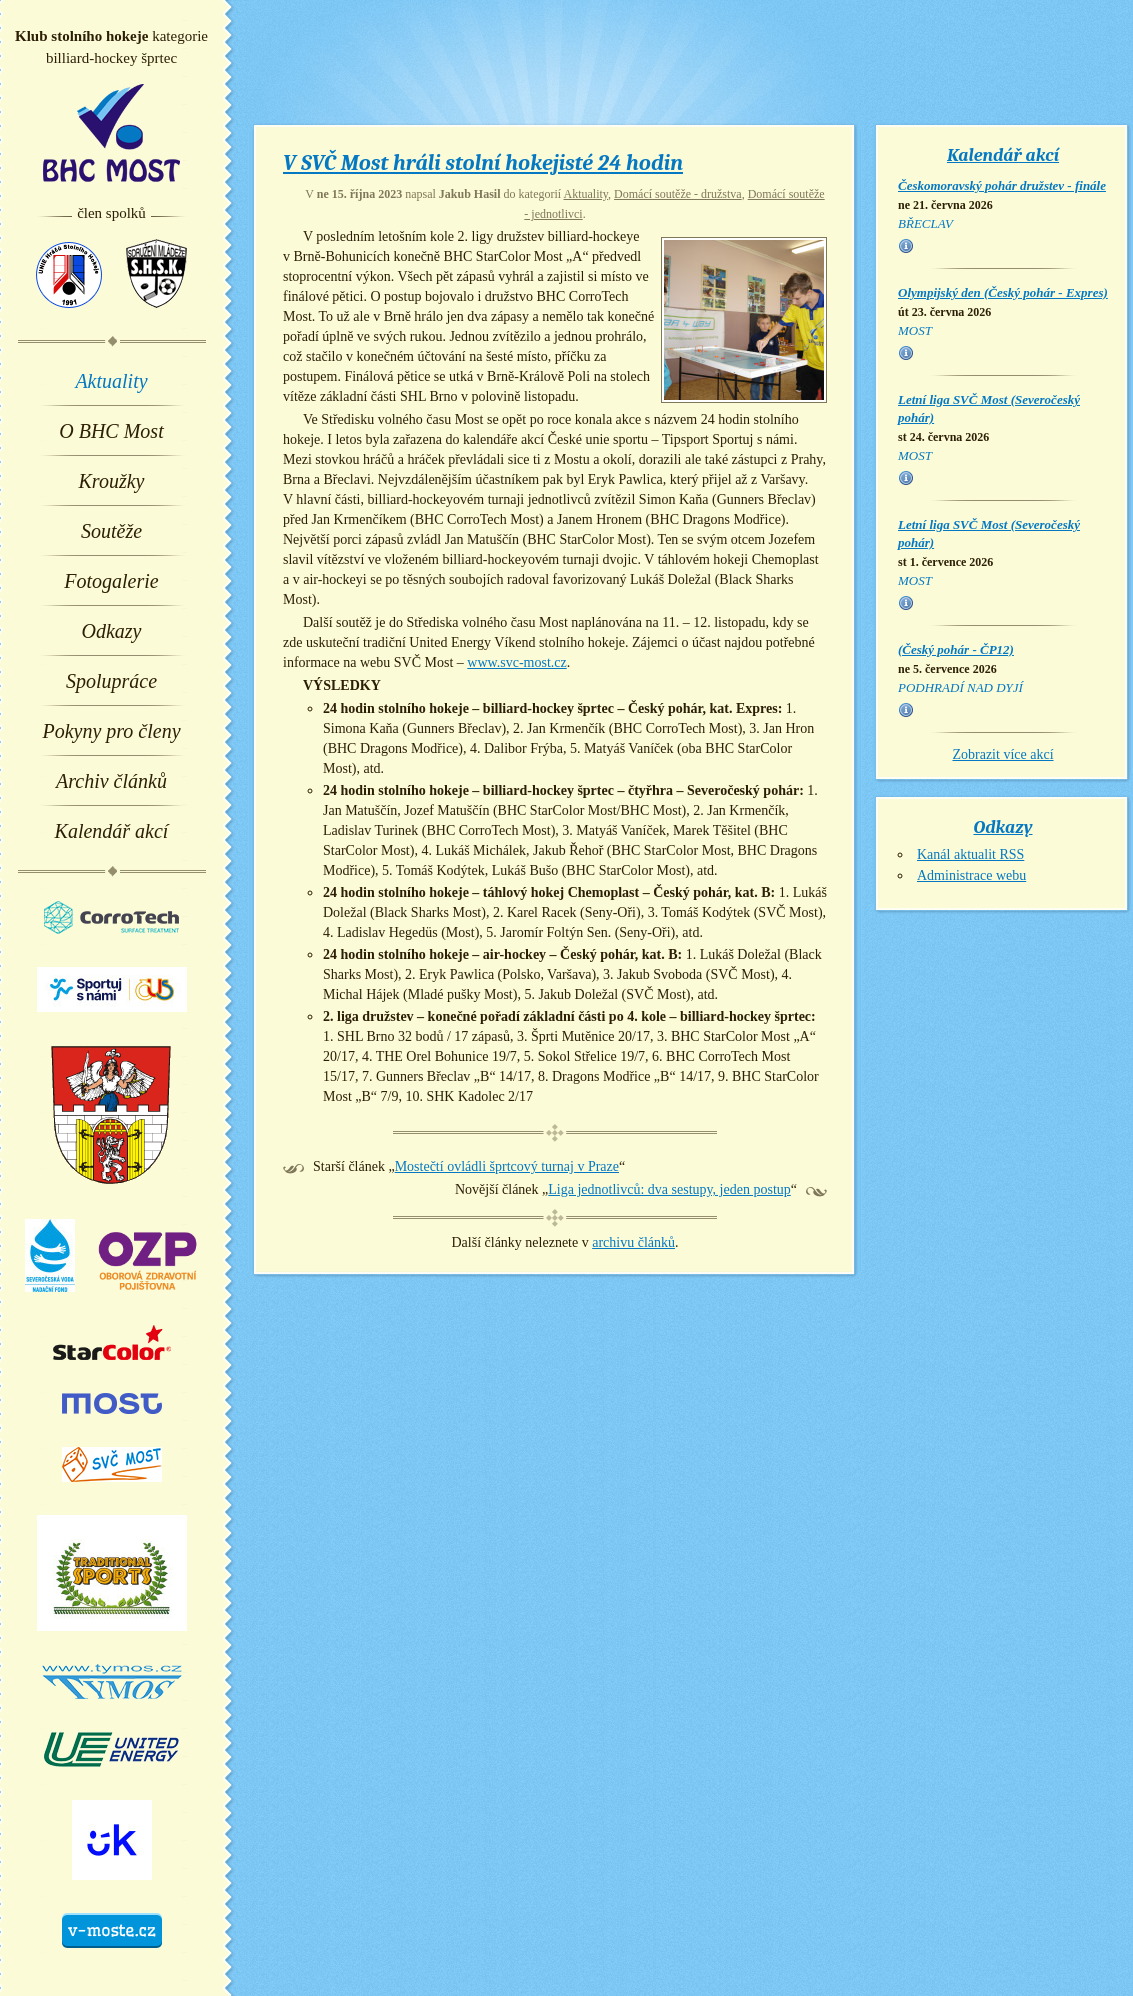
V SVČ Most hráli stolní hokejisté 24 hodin (483, 163)
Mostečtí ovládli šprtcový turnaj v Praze (507, 1166)
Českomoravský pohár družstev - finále (1002, 185)
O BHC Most (111, 431)
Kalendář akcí (112, 831)
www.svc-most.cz (516, 662)
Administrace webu (971, 875)
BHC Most (111, 133)
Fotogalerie (111, 581)
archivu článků (633, 1242)
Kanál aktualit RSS (970, 854)
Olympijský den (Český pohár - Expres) (1003, 292)
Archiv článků (111, 781)
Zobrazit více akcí (1002, 754)
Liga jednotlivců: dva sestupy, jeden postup (669, 1189)
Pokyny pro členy (111, 731)
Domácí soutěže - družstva (678, 194)
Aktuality (111, 381)
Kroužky (112, 481)
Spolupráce (111, 681)
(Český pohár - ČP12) (956, 649)
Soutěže (111, 531)
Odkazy (112, 631)
